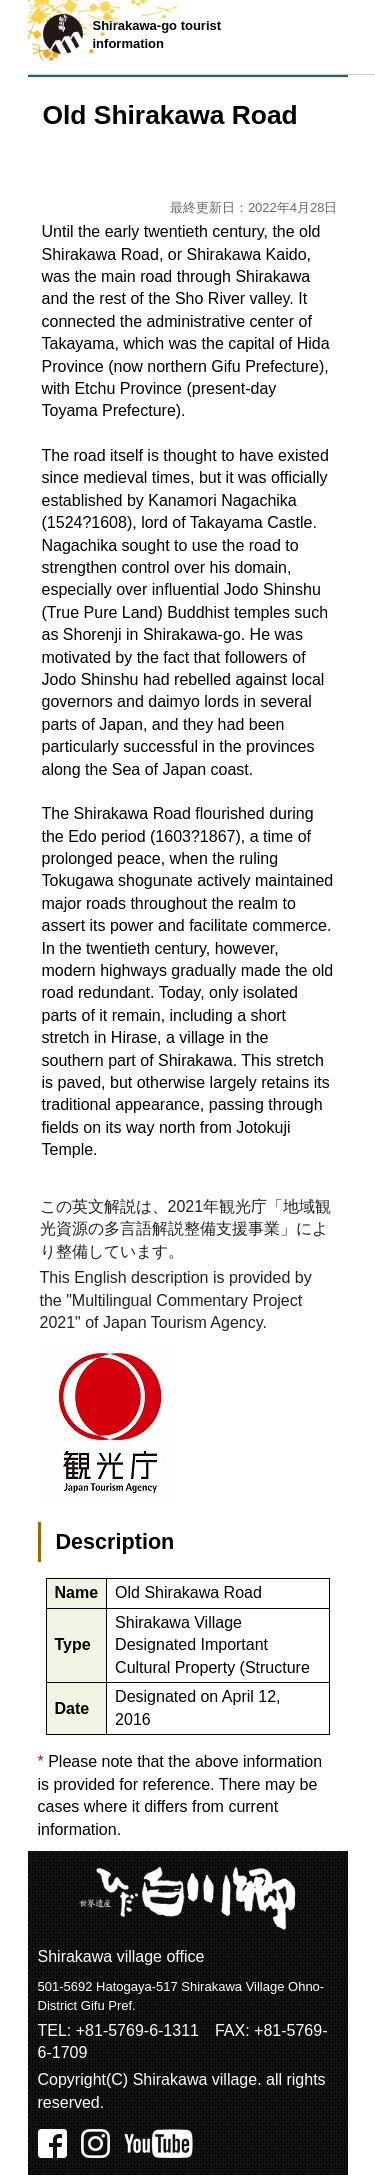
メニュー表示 (338, 37)
